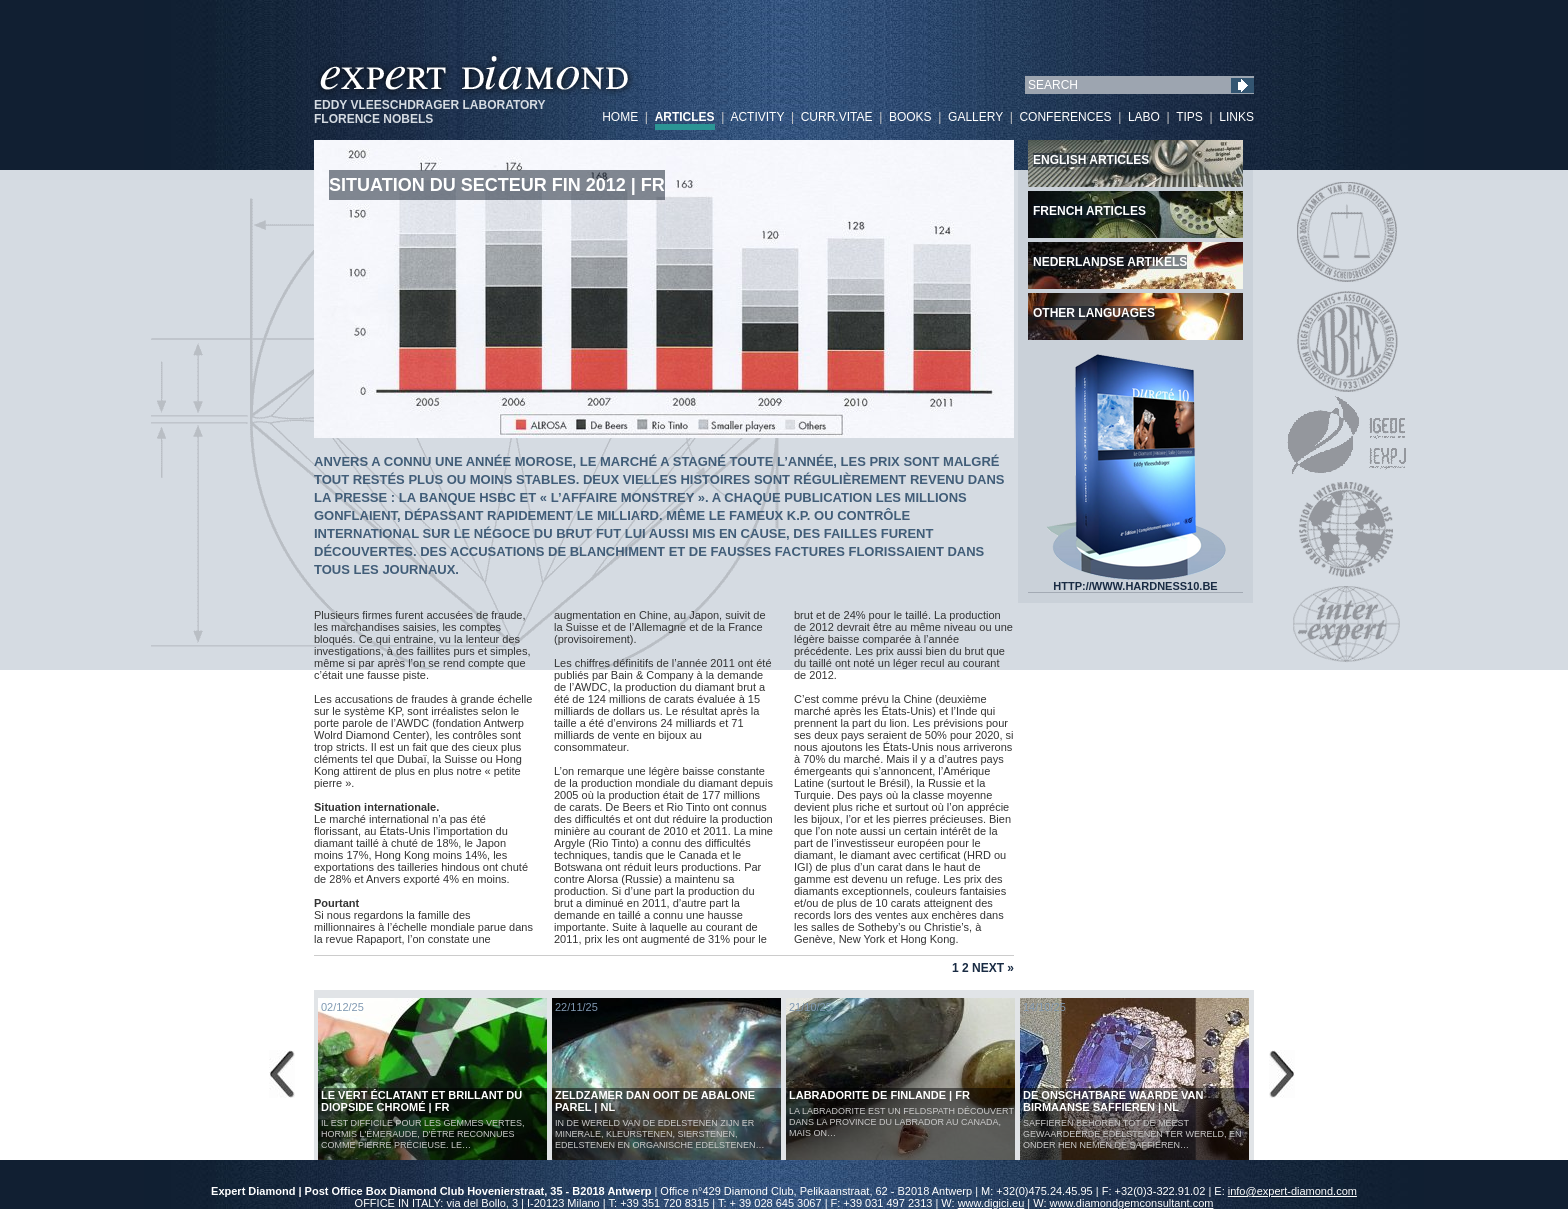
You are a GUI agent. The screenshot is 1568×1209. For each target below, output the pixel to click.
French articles (1089, 211)
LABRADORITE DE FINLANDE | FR (879, 1095)
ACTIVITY (757, 117)
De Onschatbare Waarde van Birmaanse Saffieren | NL (1113, 1101)
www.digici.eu (991, 1203)
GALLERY (975, 117)
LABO (1144, 117)
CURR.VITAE (837, 117)
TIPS (1189, 117)
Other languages (1094, 313)
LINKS (1236, 117)
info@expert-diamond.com (1292, 1191)
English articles (1091, 160)
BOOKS (910, 117)
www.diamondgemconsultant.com (1132, 1203)
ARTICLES (685, 117)
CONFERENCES (1065, 117)
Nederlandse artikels (1110, 262)
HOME (620, 117)
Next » (993, 968)
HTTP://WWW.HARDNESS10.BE (1136, 581)
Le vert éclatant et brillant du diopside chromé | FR (421, 1101)
